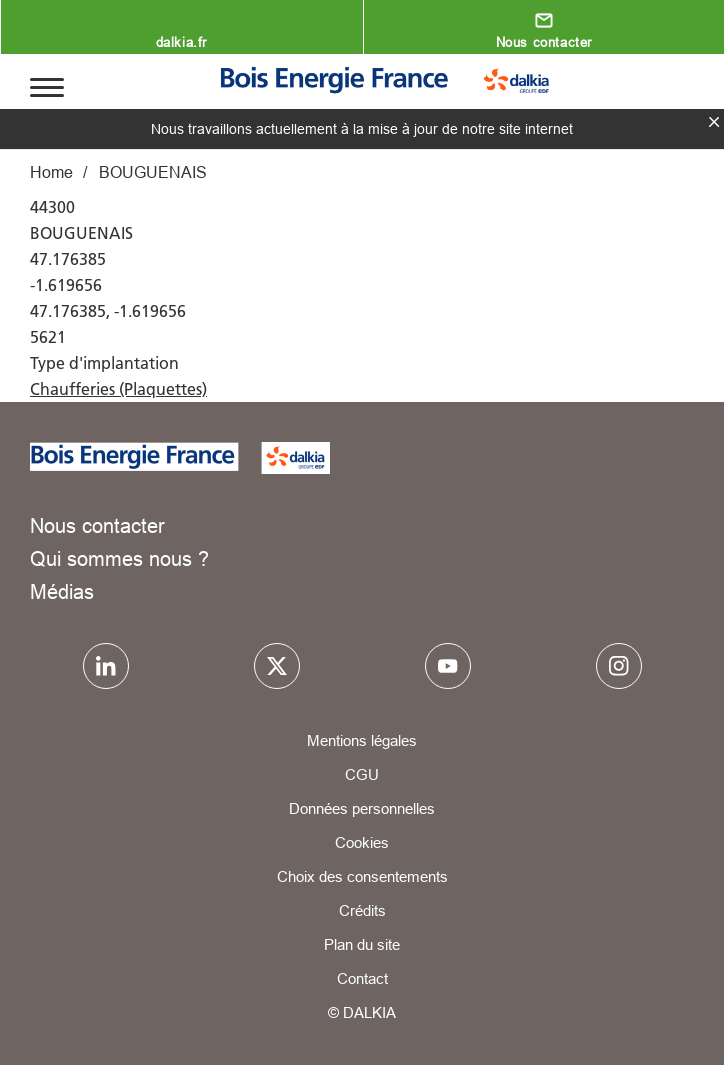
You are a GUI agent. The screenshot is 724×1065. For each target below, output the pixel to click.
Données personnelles (362, 808)
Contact (362, 978)
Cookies (362, 842)
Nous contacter (544, 42)
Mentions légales (362, 740)
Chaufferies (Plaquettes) (118, 389)
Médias (62, 591)
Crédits (362, 910)
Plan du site (362, 944)
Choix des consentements (362, 876)
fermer (714, 122)
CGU (362, 774)
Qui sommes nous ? (119, 558)
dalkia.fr (181, 42)
